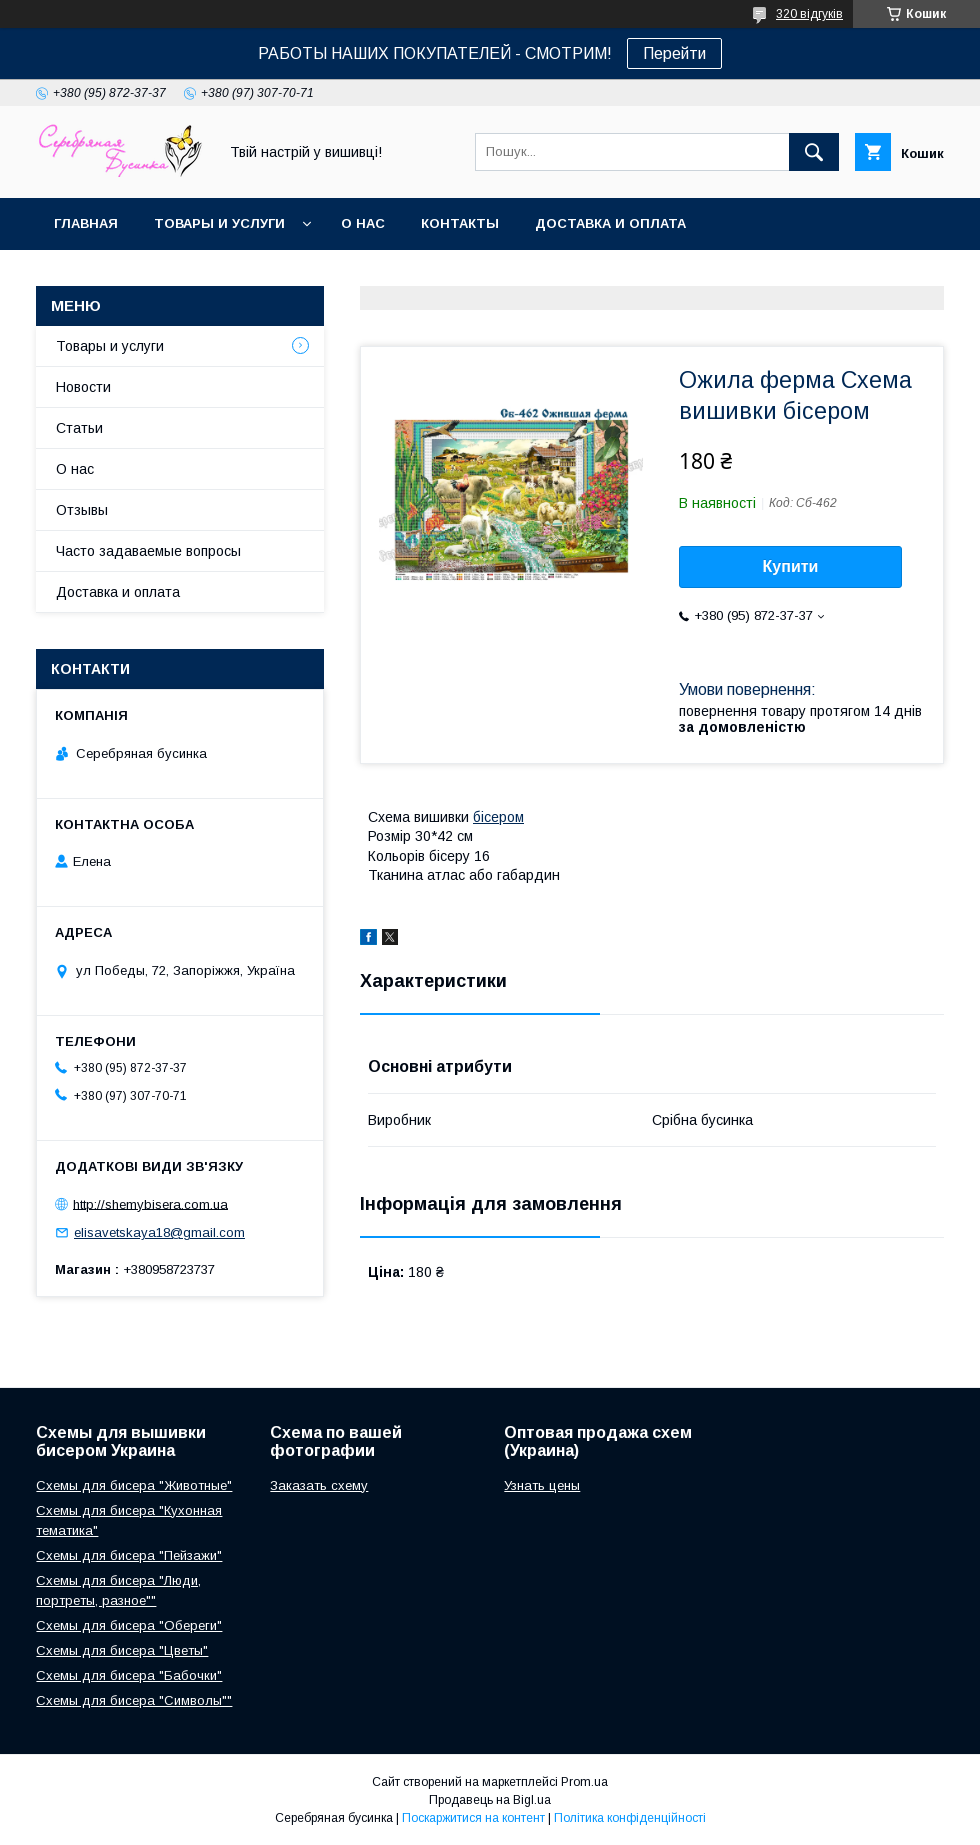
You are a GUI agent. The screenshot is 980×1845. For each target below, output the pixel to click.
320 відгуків (809, 14)
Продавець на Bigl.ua (490, 1800)
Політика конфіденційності (630, 1818)
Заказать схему (319, 1485)
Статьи (79, 428)
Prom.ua (584, 1782)
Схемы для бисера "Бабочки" (129, 1675)
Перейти (674, 53)
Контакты (460, 223)
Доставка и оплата (610, 223)
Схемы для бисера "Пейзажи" (129, 1555)
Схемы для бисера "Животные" (134, 1485)
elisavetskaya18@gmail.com (159, 1232)
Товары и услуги (219, 223)
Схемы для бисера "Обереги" (129, 1625)
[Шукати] (814, 152)
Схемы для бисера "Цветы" (122, 1650)
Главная (86, 223)
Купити (791, 566)
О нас (363, 223)
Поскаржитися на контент (473, 1818)
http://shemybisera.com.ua (150, 1203)
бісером (498, 817)
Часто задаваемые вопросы (148, 551)
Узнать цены (542, 1485)
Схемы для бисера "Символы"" (134, 1700)
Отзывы (82, 510)
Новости (83, 387)
